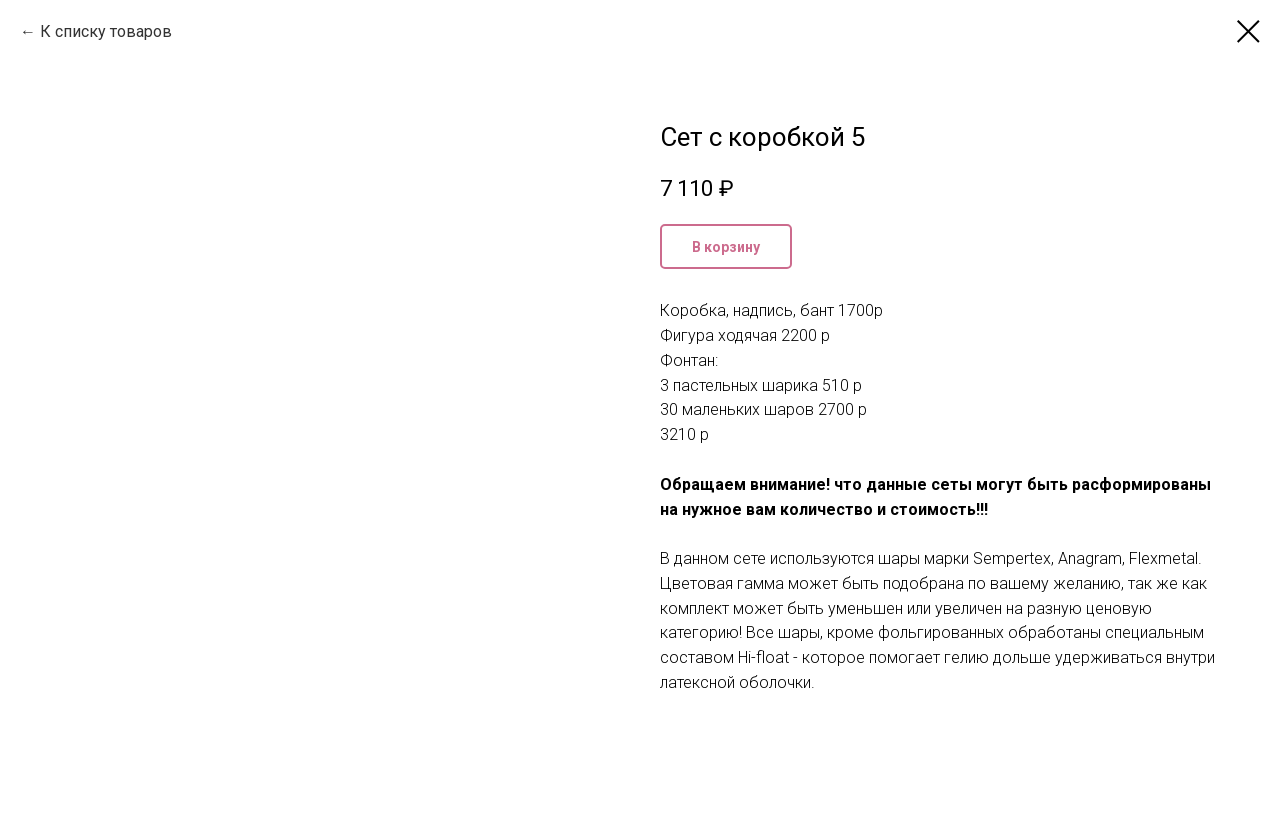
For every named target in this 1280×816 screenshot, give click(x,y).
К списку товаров (106, 31)
